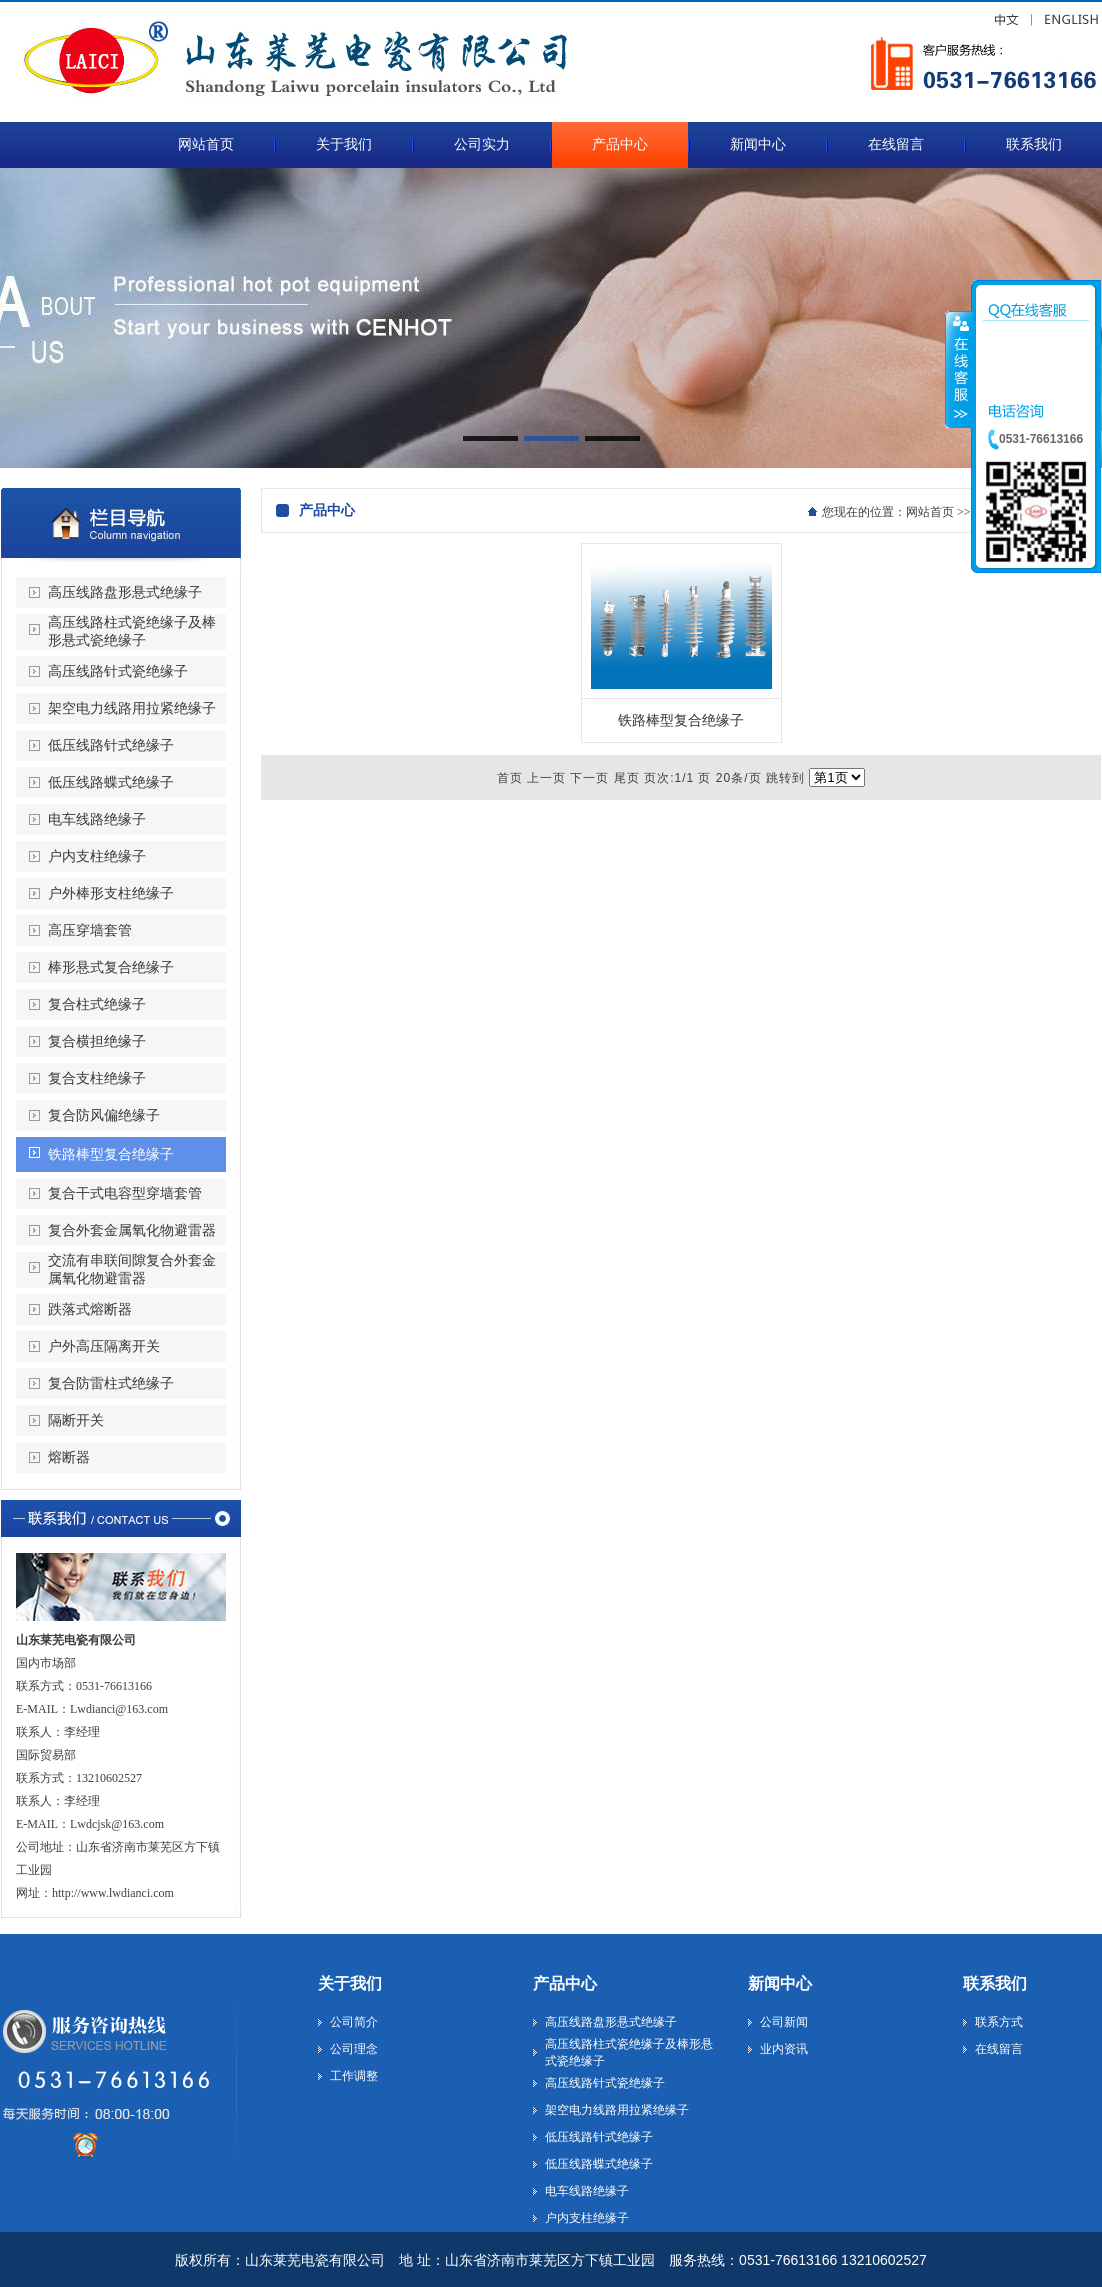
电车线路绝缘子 (97, 819)
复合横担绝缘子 (97, 1041)
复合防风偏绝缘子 (104, 1115)
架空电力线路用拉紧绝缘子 (132, 708)
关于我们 (350, 1983)
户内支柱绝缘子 (97, 856)
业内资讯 (784, 2049)
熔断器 (69, 1457)
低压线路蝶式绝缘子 (111, 782)
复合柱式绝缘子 (97, 1004)
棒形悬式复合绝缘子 (111, 967)
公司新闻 (784, 2022)
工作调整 (354, 2076)
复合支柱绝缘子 (97, 1078)
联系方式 (999, 2022)
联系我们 (995, 1983)
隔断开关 (76, 1420)
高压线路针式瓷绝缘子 (118, 671)
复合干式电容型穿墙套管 (125, 1193)
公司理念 (354, 2049)
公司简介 (354, 2022)
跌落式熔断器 (90, 1309)
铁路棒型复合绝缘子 (111, 1154)
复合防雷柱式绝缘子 (111, 1383)
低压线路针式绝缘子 (111, 745)
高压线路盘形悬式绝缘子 (125, 592)
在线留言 (999, 2049)
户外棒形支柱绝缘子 (111, 893)
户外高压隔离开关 (104, 1346)
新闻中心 (780, 1983)
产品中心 (565, 1983)
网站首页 (930, 512)
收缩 (959, 369)
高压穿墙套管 (90, 930)
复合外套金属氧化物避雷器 (132, 1230)
